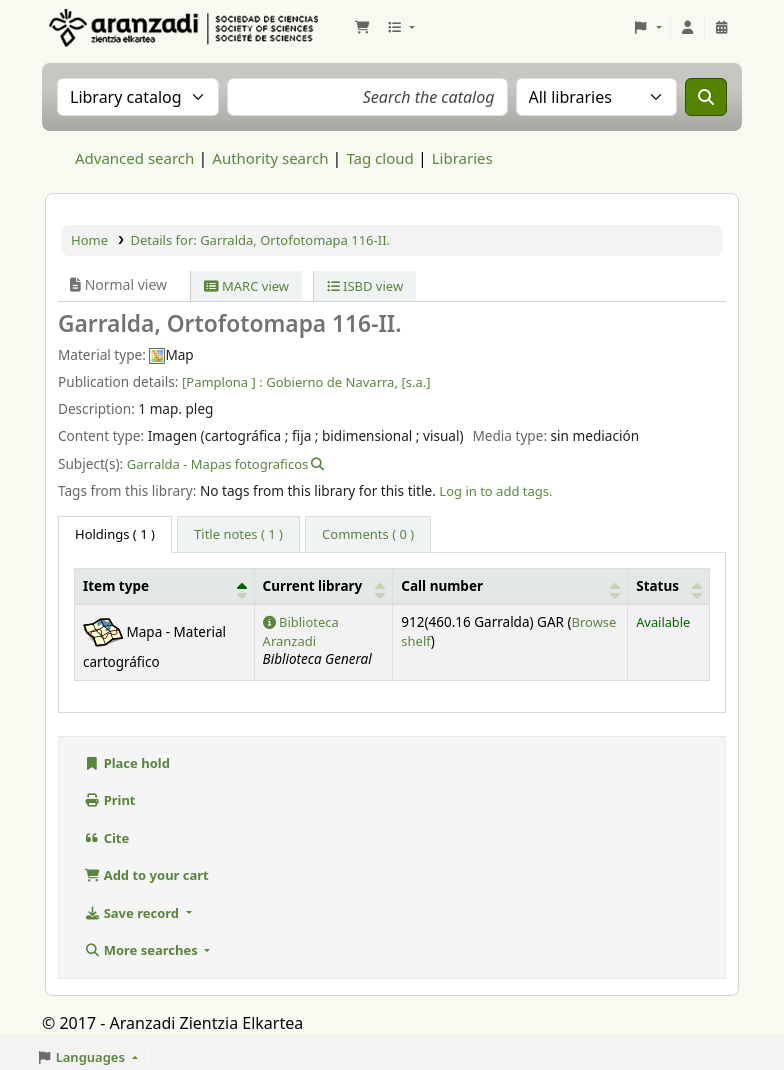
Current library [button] (313, 586)
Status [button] (657, 586)
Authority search (270, 158)
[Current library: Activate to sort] (323, 586)
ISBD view (365, 286)
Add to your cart (146, 875)
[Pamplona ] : (222, 382)
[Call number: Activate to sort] (510, 586)
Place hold (127, 763)
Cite (106, 838)
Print (110, 800)
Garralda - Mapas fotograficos (218, 464)
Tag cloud (379, 158)
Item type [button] (116, 586)
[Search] (706, 97)
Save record (133, 913)
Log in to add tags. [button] (495, 491)
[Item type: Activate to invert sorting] (165, 586)
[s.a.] (415, 382)
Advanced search (134, 158)
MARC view (246, 286)
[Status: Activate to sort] (669, 586)
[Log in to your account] (688, 28)
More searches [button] (142, 950)
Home (89, 240)
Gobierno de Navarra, (332, 382)
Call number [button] (442, 586)
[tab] (238, 535)
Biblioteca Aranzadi (301, 631)
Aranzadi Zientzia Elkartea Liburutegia (96, 28)
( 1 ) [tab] (115, 534)
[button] (362, 28)
